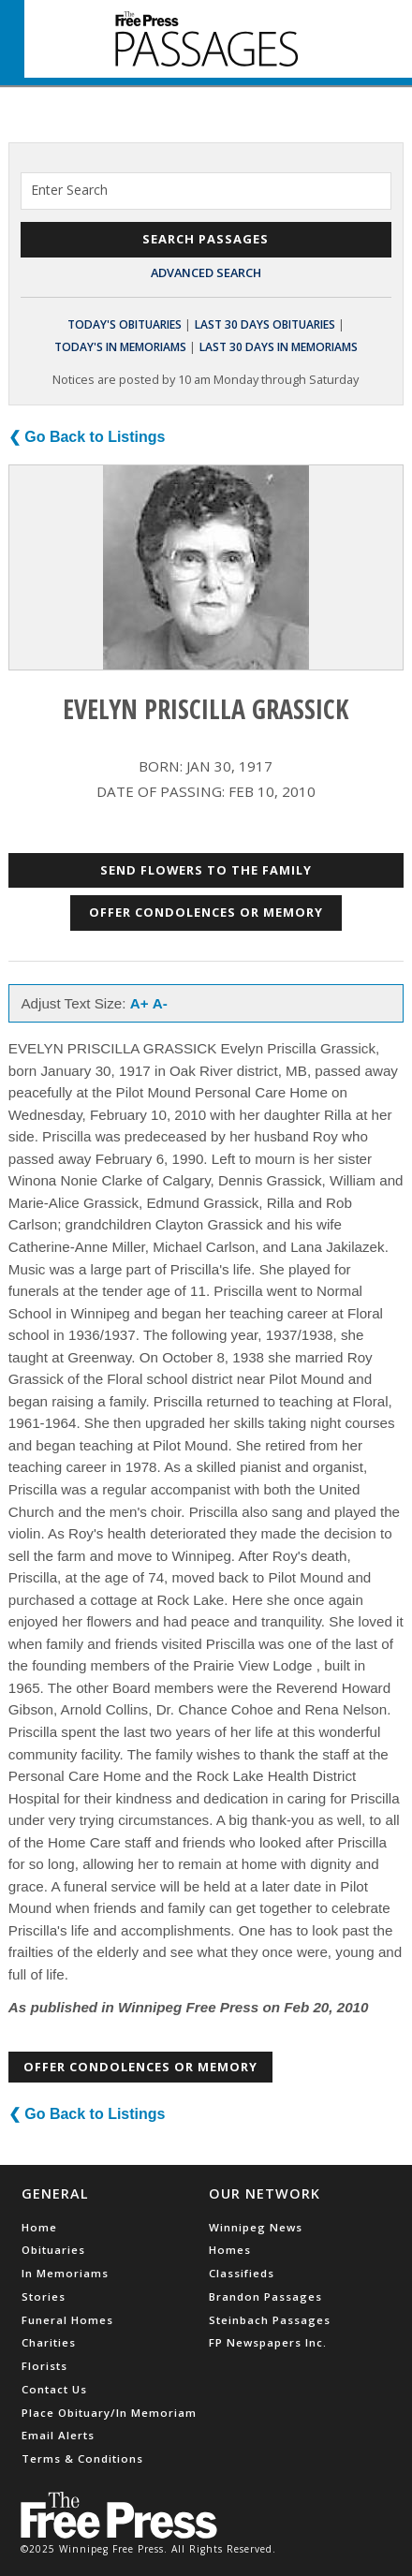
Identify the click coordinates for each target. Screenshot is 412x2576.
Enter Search (69, 190)
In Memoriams (65, 2273)
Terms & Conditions (82, 2458)
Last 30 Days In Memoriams (278, 347)
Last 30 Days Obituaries (265, 324)
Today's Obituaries (124, 324)
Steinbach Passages (270, 2320)
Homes (230, 2250)
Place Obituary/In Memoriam (109, 2413)
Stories (44, 2296)
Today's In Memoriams (120, 347)
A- (160, 1003)
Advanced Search (206, 272)
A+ (139, 1003)
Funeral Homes (67, 2320)
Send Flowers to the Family (206, 869)
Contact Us (54, 2389)
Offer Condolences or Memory (206, 912)
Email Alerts (58, 2435)
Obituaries (53, 2250)
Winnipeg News (255, 2227)
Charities (49, 2342)
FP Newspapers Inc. (268, 2342)
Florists (44, 2366)
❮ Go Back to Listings (87, 437)
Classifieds (241, 2273)
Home (39, 2227)
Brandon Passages (265, 2296)
